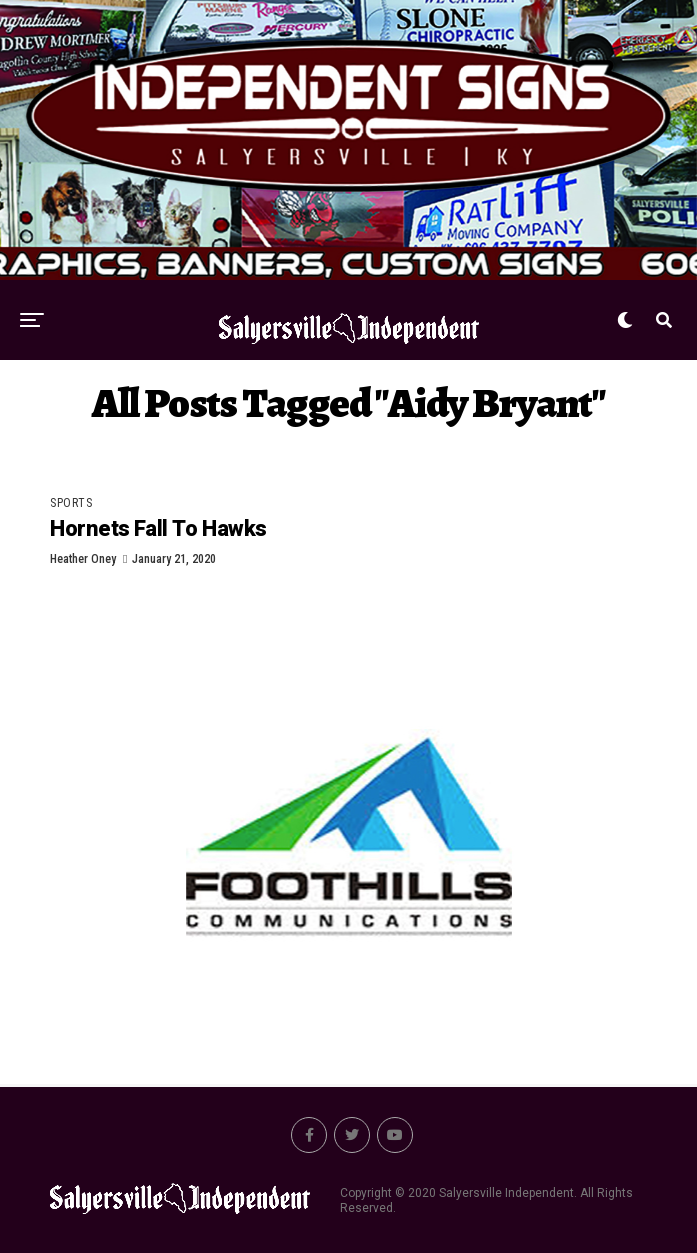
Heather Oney (83, 559)
